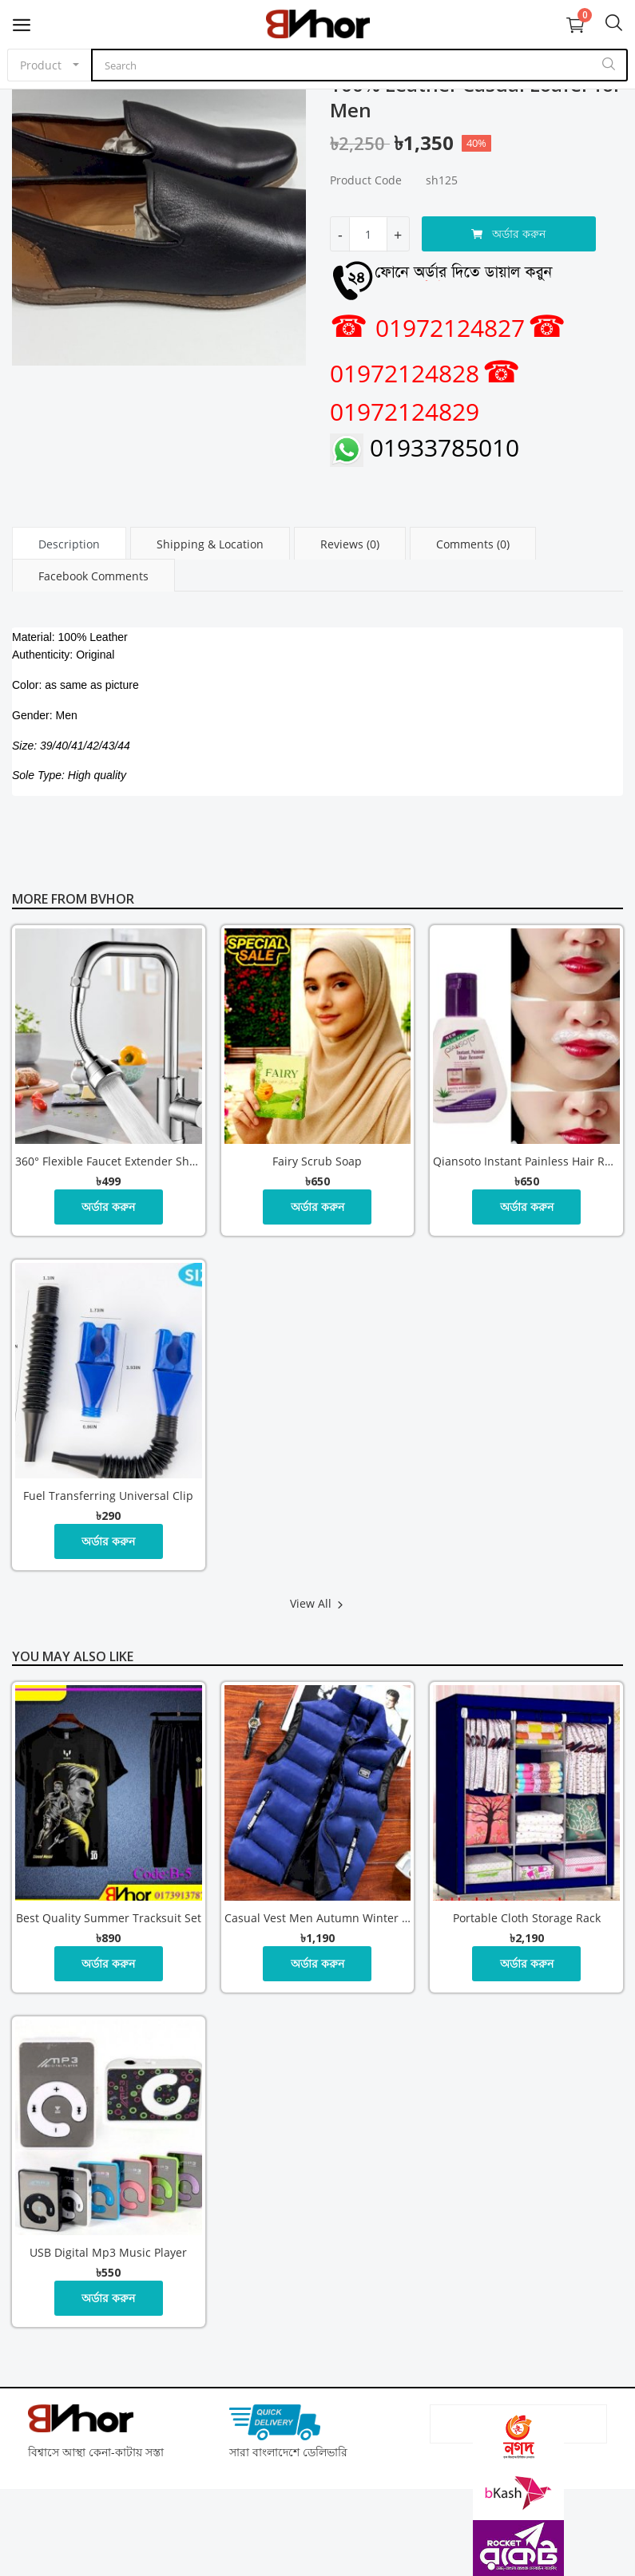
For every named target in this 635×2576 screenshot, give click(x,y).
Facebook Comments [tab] (93, 576)
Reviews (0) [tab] (349, 544)
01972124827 (427, 327)
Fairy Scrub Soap (317, 1161)
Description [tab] (69, 544)
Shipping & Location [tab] (210, 544)
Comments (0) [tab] (473, 544)
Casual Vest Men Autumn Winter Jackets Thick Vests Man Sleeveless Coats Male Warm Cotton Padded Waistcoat (317, 1917)
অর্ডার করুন (508, 233)
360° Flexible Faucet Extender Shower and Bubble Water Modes (108, 1161)
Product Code (366, 180)
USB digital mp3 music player (108, 2252)
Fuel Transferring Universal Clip (108, 1495)
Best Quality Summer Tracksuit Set (108, 1917)
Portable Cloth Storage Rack (527, 1917)
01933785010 (424, 447)
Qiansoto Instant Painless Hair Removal (526, 1161)
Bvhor (112, 899)
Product (41, 65)
